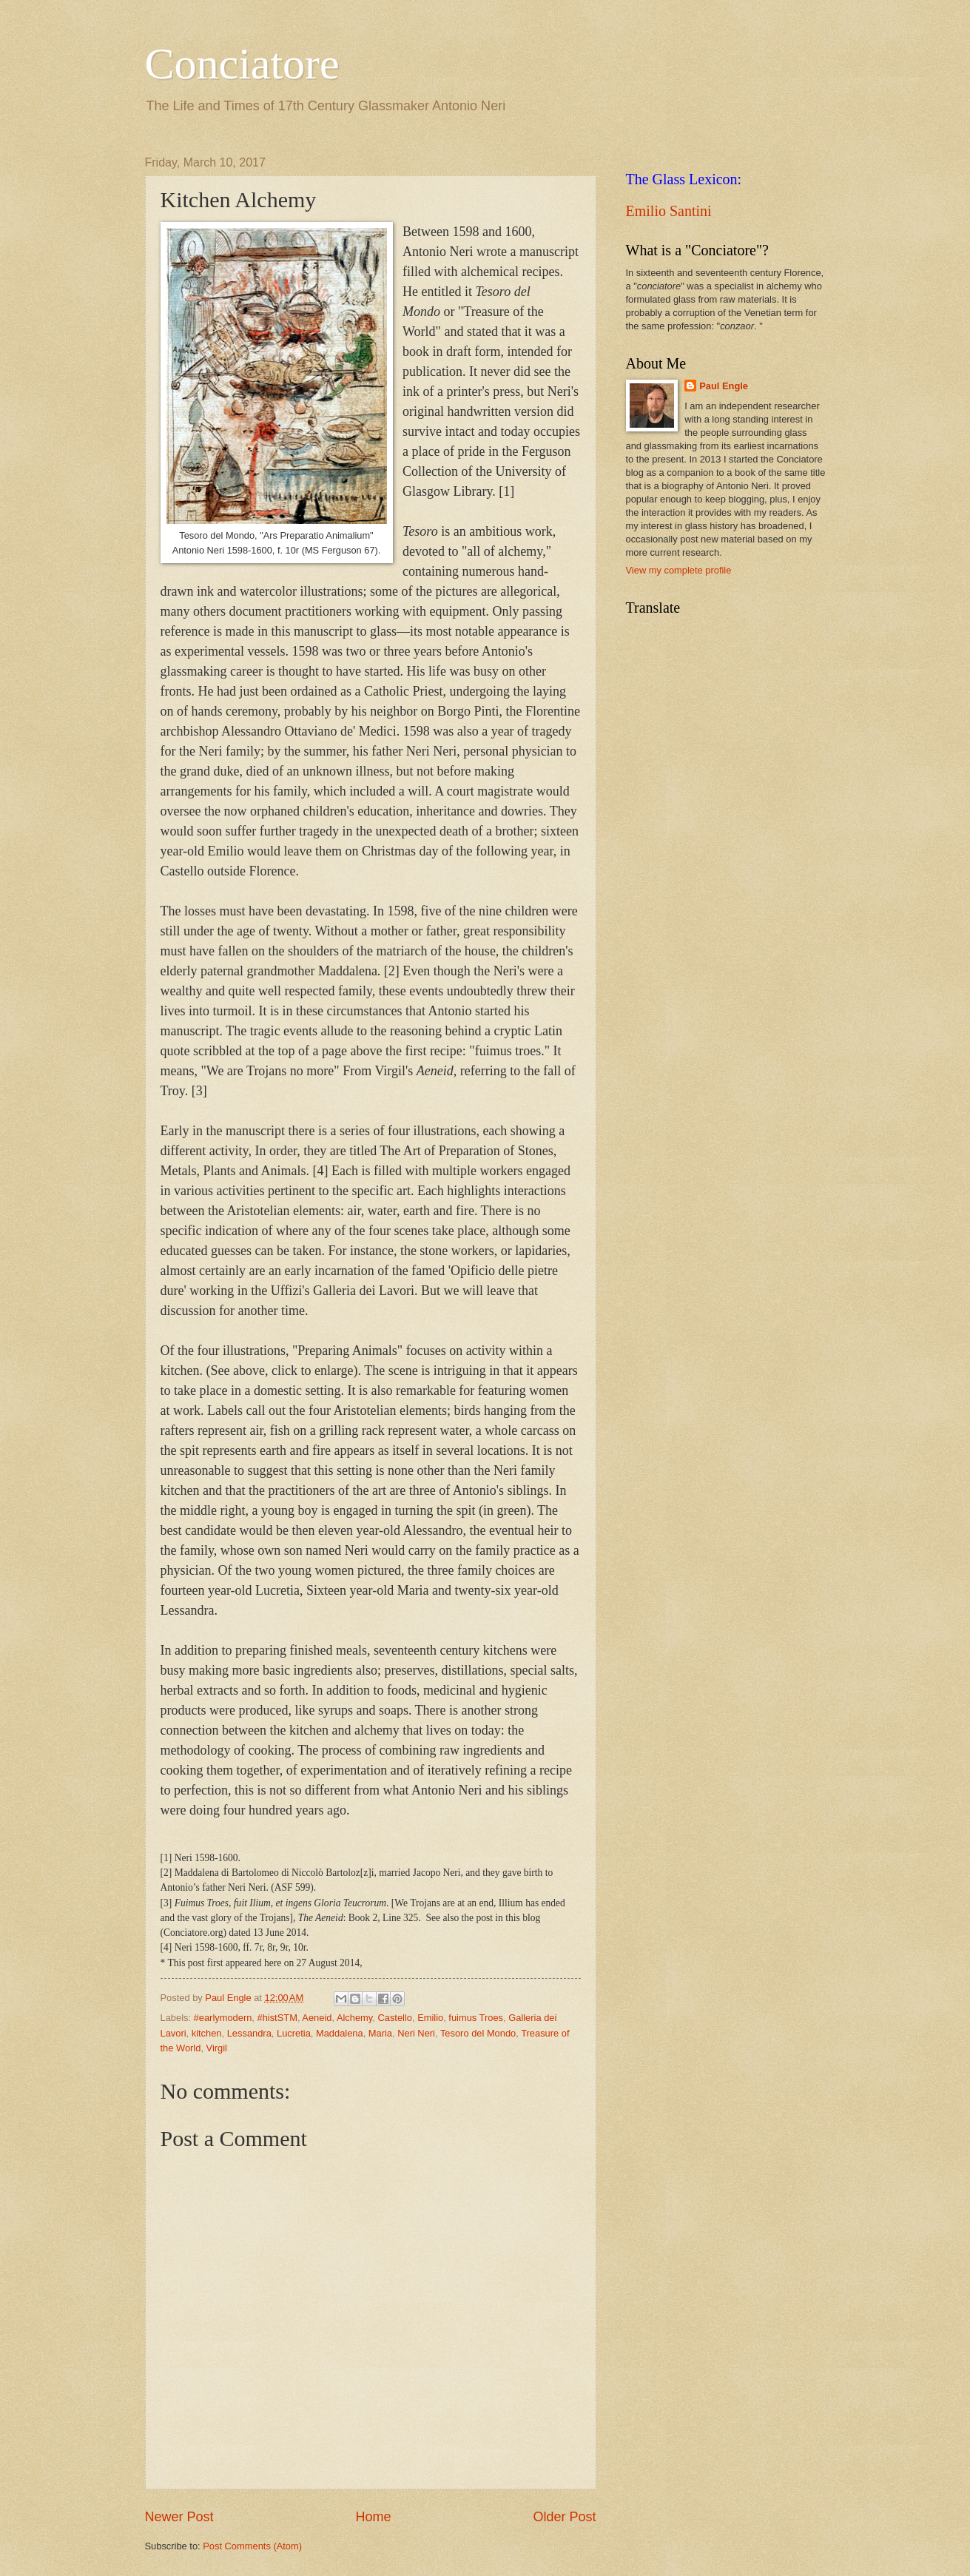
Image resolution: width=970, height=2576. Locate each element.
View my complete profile (679, 570)
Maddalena (339, 2033)
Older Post (564, 2516)
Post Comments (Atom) (252, 2546)
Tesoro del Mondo (478, 2033)
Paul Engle (723, 385)
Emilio (430, 2017)
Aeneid (316, 2017)
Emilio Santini (669, 211)
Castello (394, 2017)
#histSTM (277, 2017)
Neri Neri (416, 2033)
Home (373, 2516)
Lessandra (249, 2033)
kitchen (207, 2033)
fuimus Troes (475, 2017)
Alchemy (354, 2017)
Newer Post (179, 2516)
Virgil (216, 2048)
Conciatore (242, 63)
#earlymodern (223, 2017)
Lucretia (294, 2033)
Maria (380, 2033)
